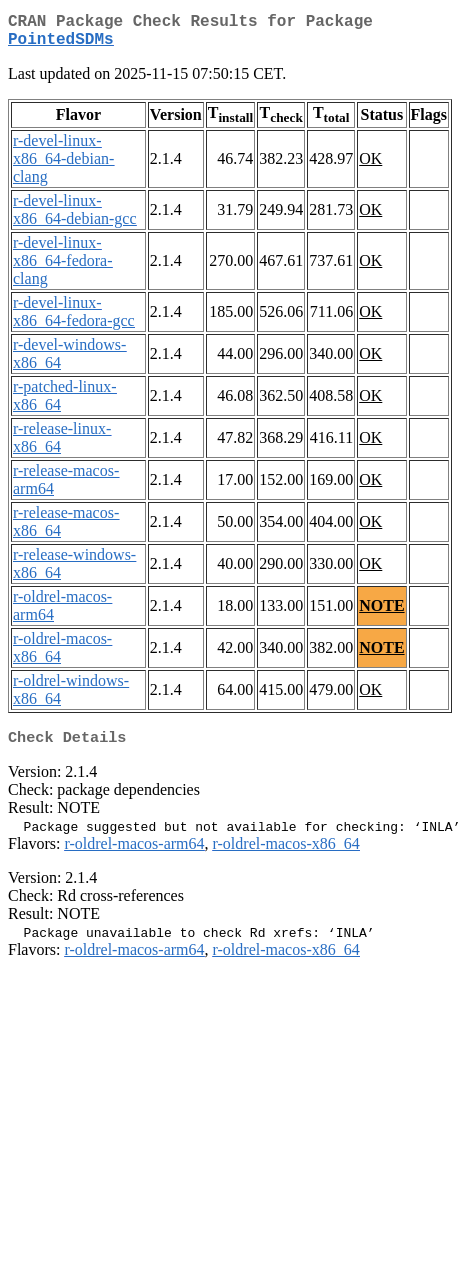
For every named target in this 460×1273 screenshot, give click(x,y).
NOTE (381, 613)
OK (370, 166)
